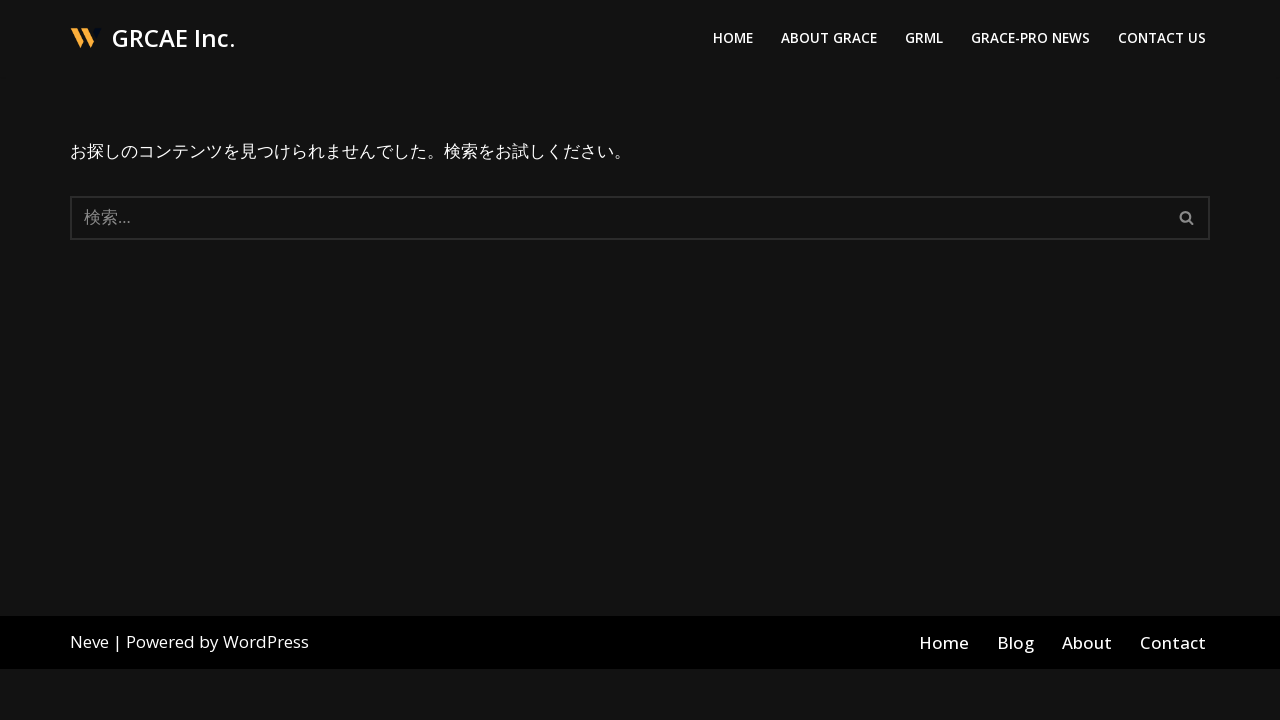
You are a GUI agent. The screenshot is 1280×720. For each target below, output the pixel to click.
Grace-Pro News (1030, 38)
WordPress (266, 692)
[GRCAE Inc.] (152, 38)
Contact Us (1162, 38)
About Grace (829, 38)
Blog (1016, 693)
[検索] (617, 218)
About (1088, 693)
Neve (89, 692)
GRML (924, 38)
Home (733, 38)
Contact (1173, 693)
